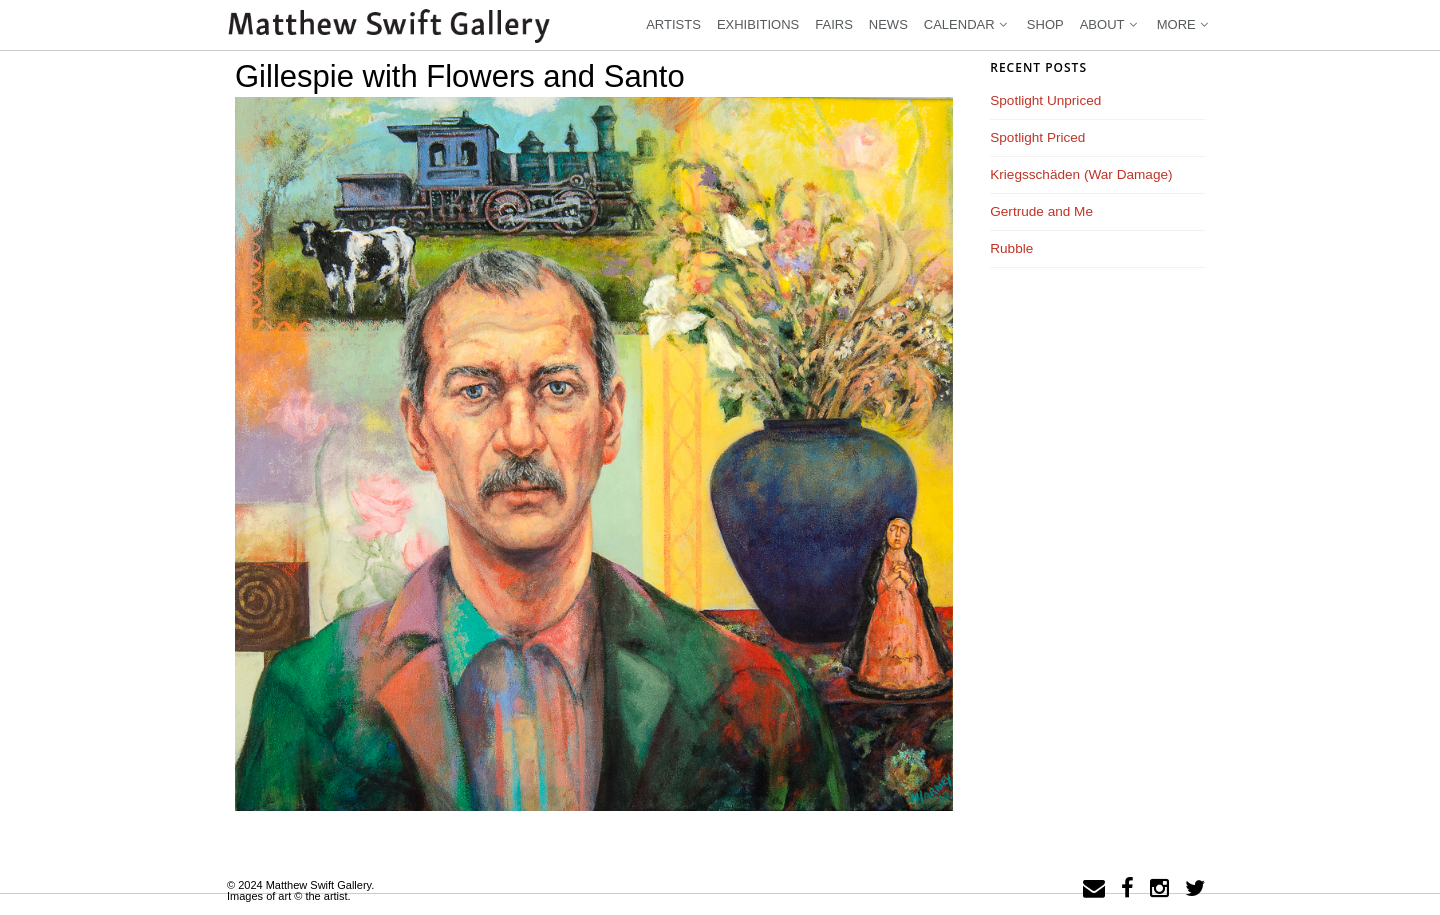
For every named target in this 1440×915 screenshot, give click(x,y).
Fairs (834, 24)
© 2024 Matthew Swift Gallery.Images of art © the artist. (300, 890)
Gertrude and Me (1041, 211)
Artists (673, 24)
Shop (1045, 24)
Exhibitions (758, 24)
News (888, 24)
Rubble (1011, 248)
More (1184, 24)
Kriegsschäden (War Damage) (1081, 174)
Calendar (967, 24)
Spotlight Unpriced (1045, 100)
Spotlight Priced (1037, 137)
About (1110, 24)
